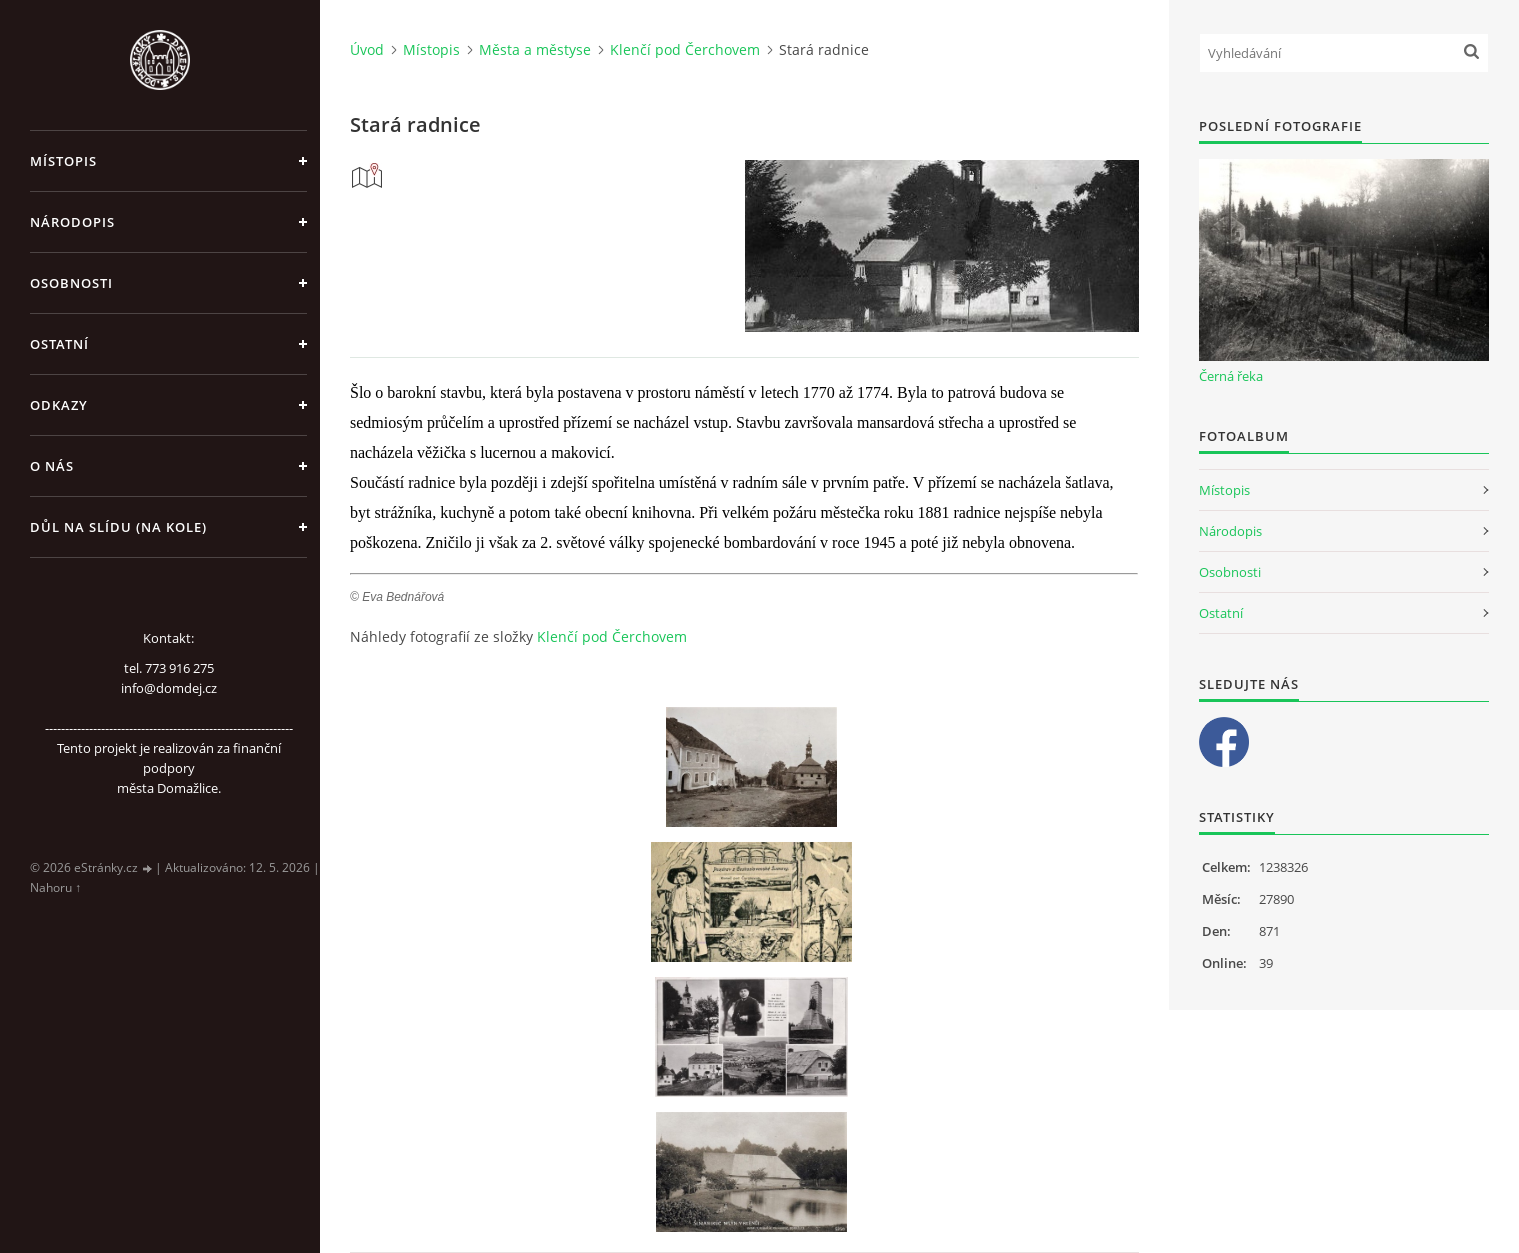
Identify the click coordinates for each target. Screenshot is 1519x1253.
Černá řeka (1231, 376)
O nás (52, 466)
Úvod (367, 49)
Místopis (63, 161)
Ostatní (59, 344)
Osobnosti (71, 283)
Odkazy (59, 405)
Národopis (72, 222)
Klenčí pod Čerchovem (685, 49)
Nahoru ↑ (55, 887)
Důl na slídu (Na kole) (118, 527)
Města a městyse (535, 49)
